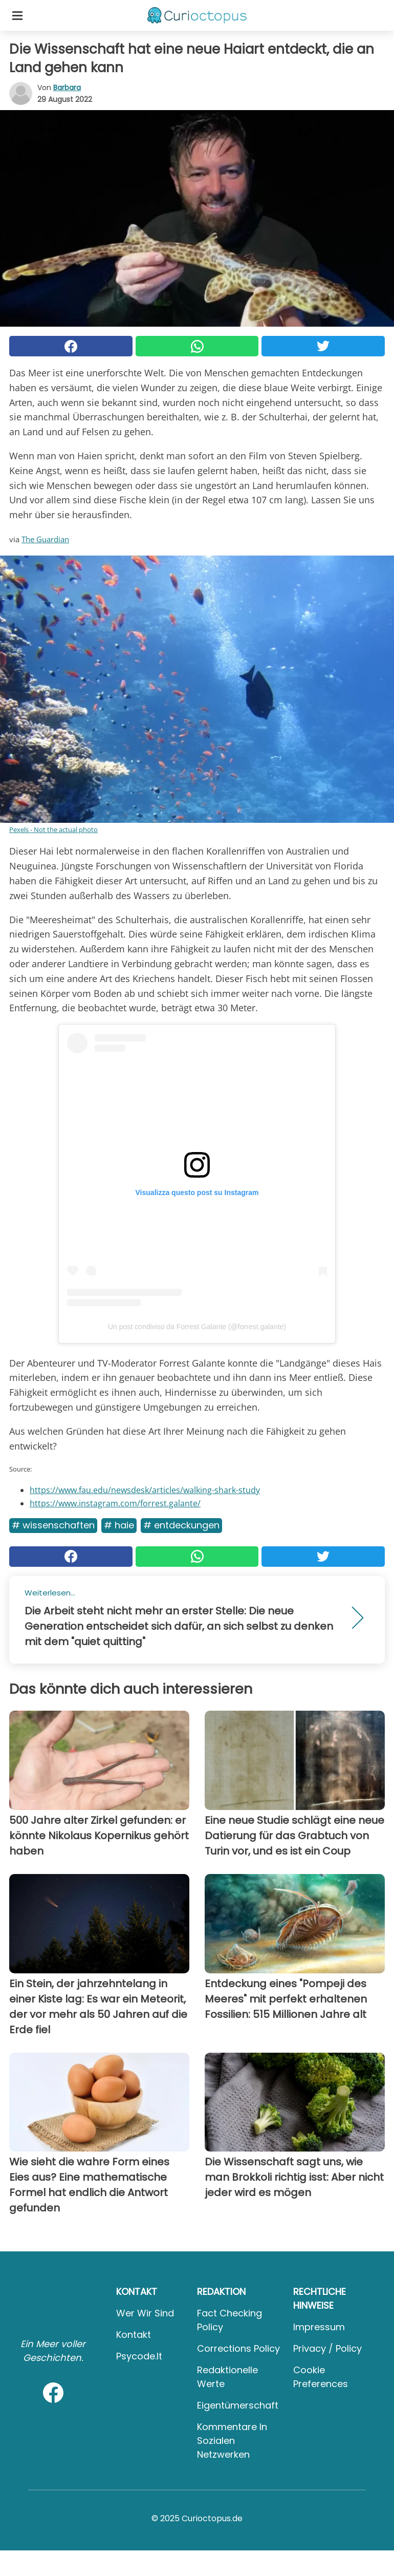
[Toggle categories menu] (17, 15)
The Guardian (45, 539)
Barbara (67, 87)
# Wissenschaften (53, 1525)
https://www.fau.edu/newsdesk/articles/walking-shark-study (145, 1490)
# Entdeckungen (181, 1525)
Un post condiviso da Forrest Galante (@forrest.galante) (197, 1327)
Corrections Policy (238, 2348)
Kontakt (133, 2334)
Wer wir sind (145, 2313)
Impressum (319, 2326)
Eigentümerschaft (237, 2405)
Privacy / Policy (327, 2348)
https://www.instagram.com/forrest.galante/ (115, 1503)
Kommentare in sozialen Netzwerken (232, 2440)
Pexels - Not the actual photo (53, 829)
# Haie (119, 1525)
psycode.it (139, 2356)
